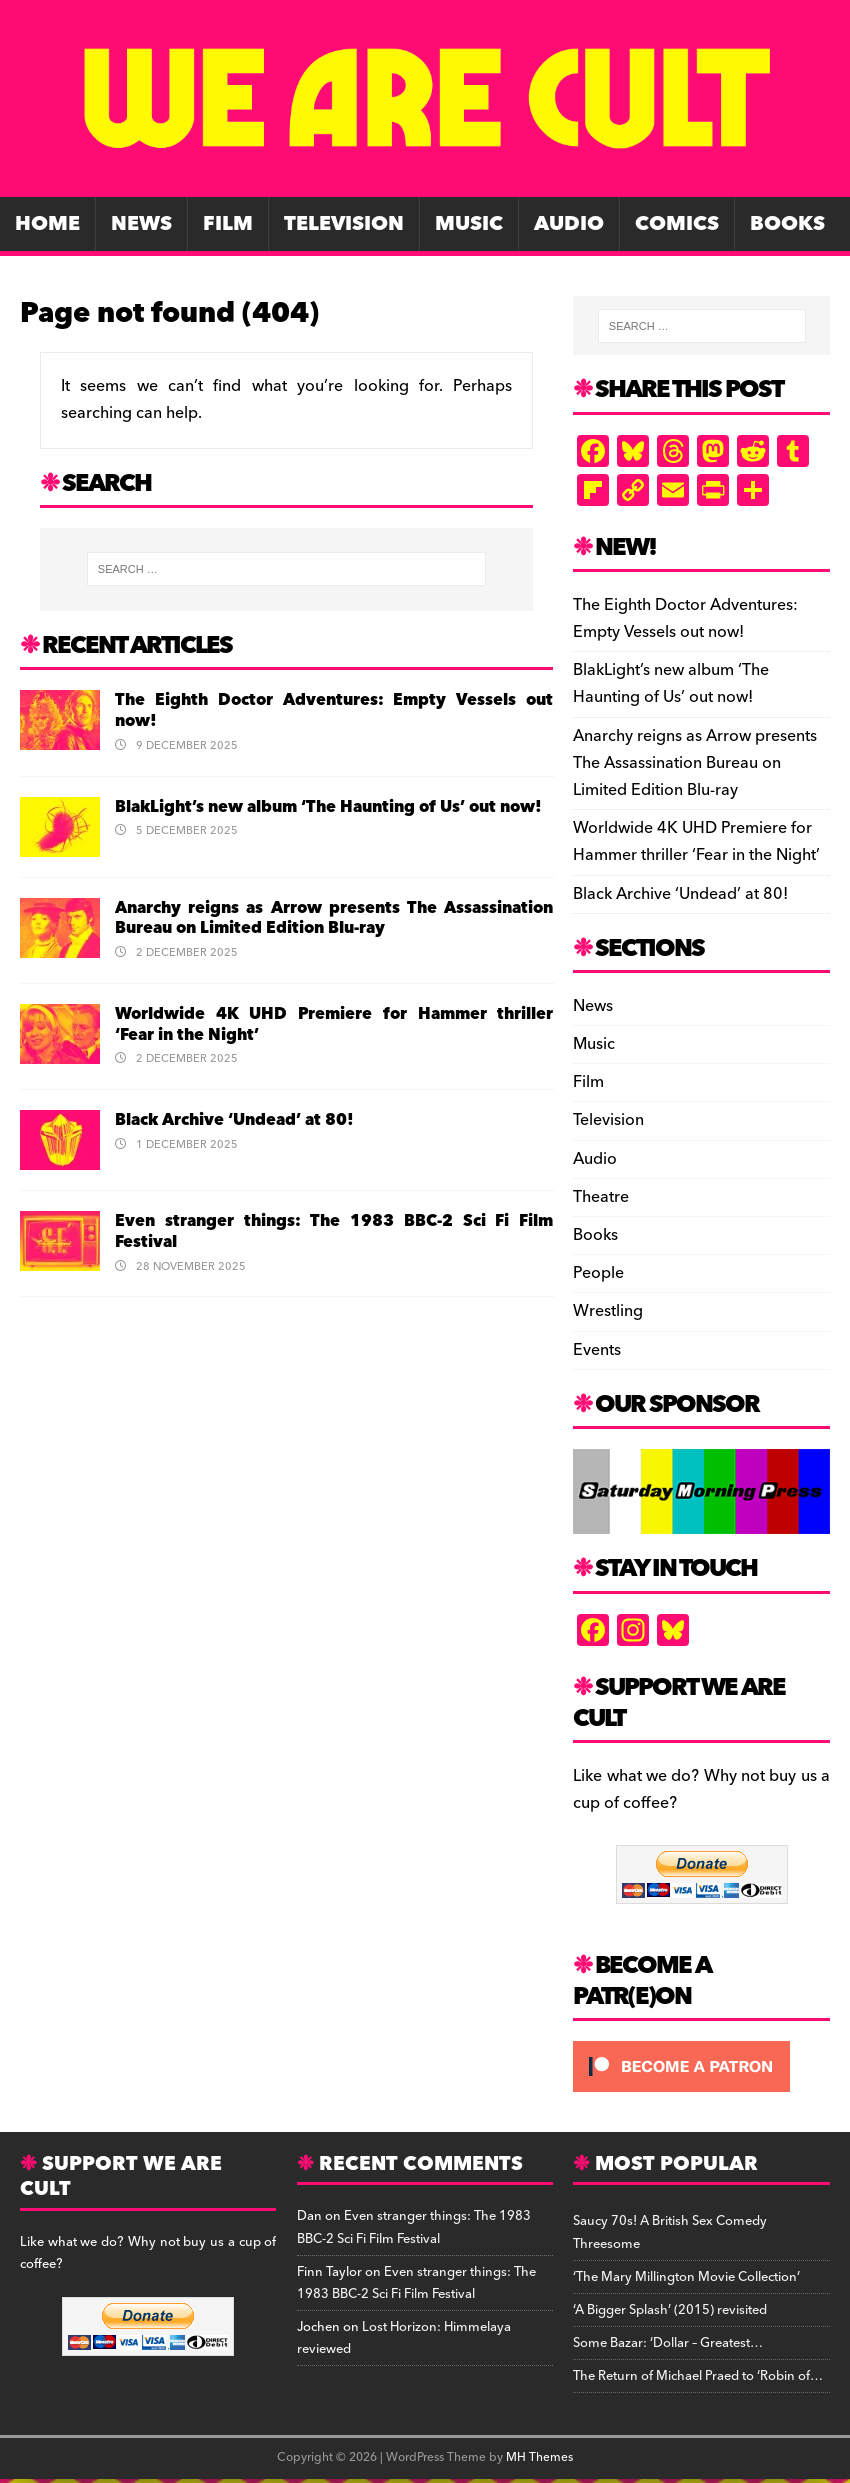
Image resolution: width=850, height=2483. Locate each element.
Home (47, 224)
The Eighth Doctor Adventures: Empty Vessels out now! (334, 710)
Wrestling (608, 1311)
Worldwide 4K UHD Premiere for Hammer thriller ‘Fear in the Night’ (334, 1024)
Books (787, 224)
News (141, 224)
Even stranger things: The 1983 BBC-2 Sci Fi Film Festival (334, 1231)
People (598, 1273)
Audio (569, 224)
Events (597, 1350)
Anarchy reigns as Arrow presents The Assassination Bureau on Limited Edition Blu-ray (334, 918)
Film (228, 224)
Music (469, 224)
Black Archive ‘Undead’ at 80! (234, 1120)
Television (344, 224)
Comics (677, 224)
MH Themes (539, 2457)
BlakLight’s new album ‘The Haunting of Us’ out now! (328, 807)
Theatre (601, 1197)
